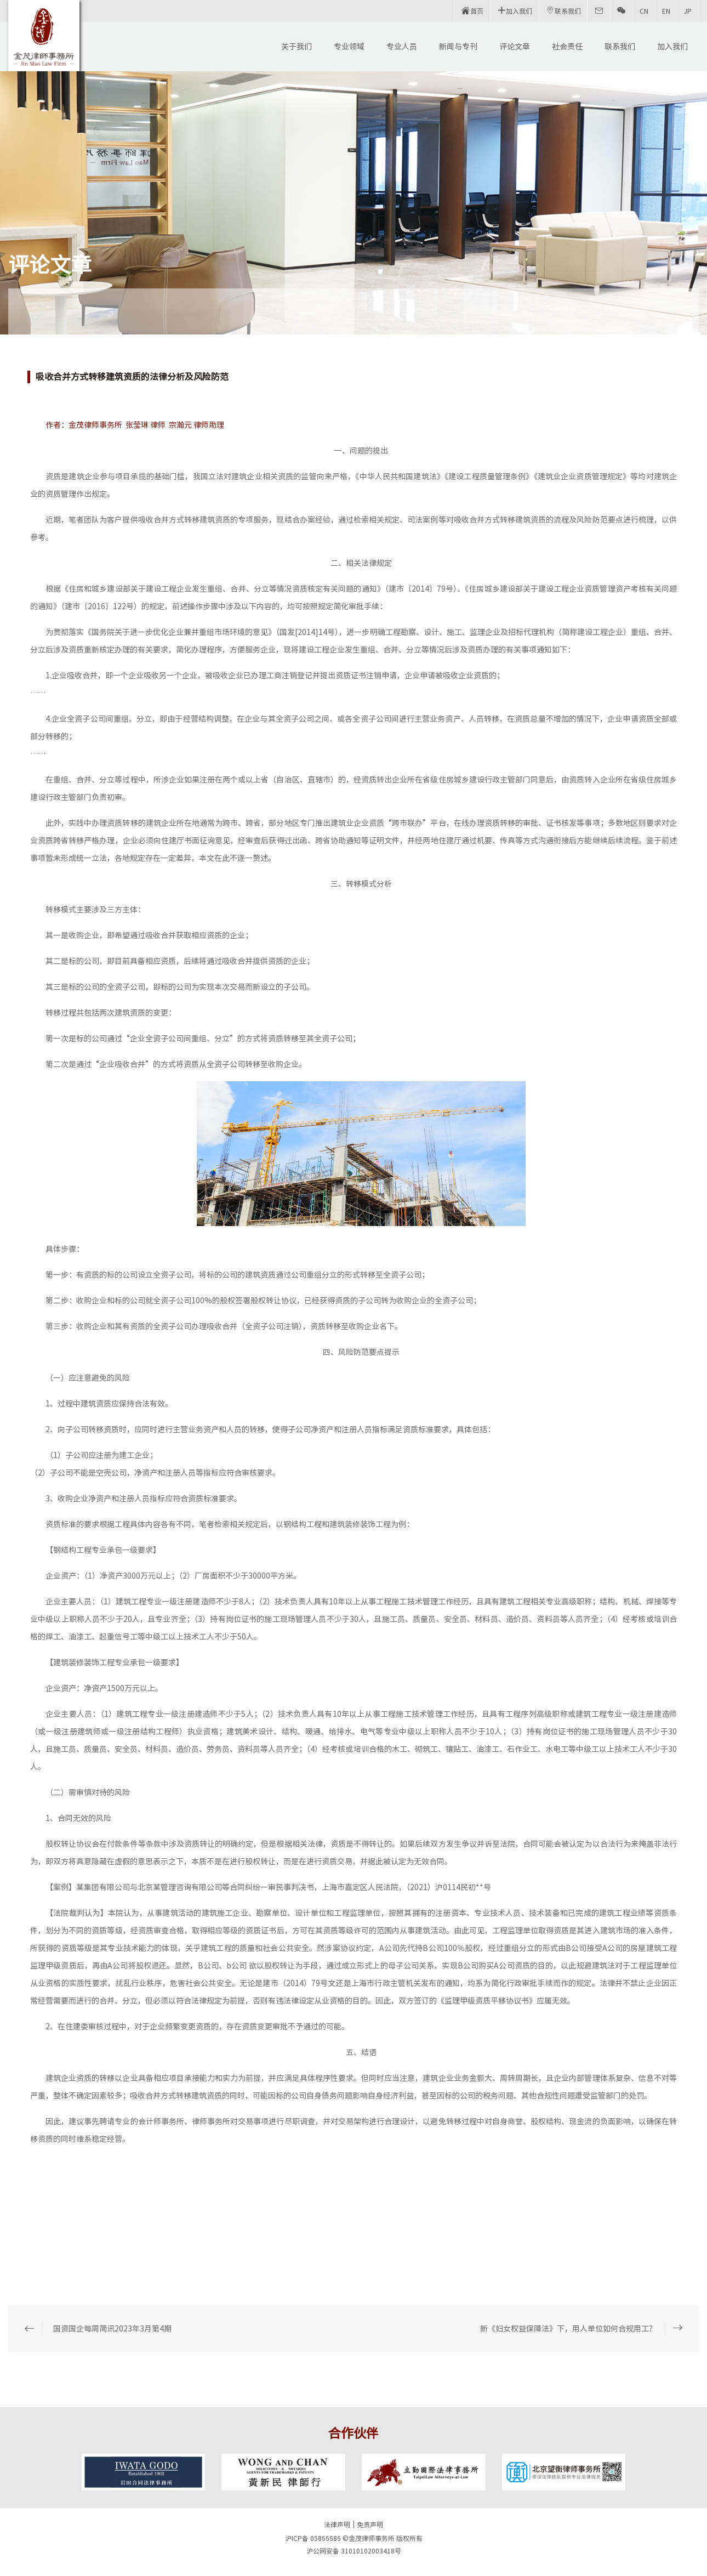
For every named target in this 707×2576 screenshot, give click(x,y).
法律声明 (337, 2524)
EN (666, 11)
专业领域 (349, 46)
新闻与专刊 (458, 46)
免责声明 (370, 2524)
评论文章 (514, 46)
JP (688, 11)
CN (644, 11)
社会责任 (567, 46)
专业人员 (401, 46)
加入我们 (672, 46)
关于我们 (296, 46)
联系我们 (620, 46)
